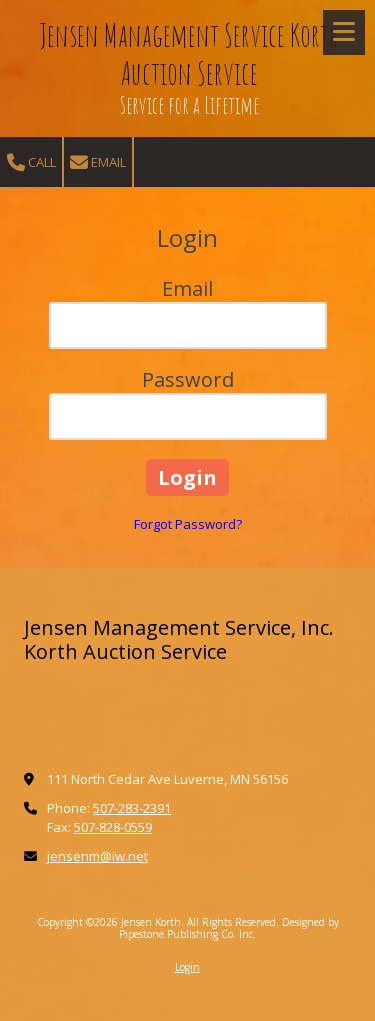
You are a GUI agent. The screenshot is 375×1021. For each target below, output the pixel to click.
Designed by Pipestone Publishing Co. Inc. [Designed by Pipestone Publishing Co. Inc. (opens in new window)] (229, 928)
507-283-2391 (132, 808)
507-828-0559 (113, 827)
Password (188, 379)
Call (31, 162)
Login (187, 967)
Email (98, 162)
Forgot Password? (188, 524)
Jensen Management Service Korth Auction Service (189, 54)
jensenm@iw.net (97, 856)
